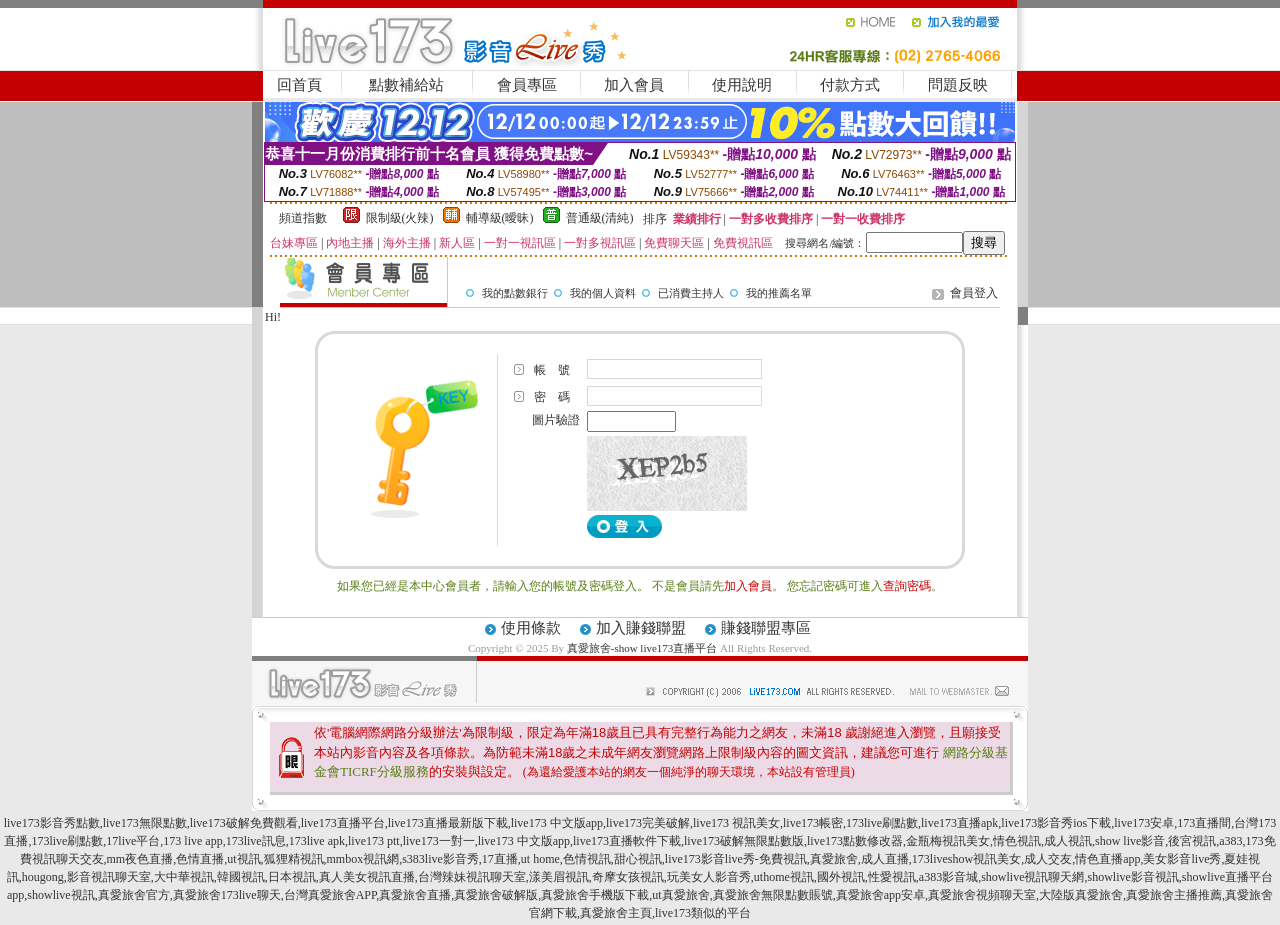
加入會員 (634, 85)
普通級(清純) (600, 218)
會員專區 (527, 85)
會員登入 (974, 293)
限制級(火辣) (400, 218)
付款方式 (850, 85)
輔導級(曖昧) (500, 218)
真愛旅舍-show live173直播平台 (642, 648)
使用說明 (742, 85)
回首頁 (299, 85)
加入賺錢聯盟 (641, 628)
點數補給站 (406, 85)
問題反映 (958, 85)
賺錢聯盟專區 (766, 628)
